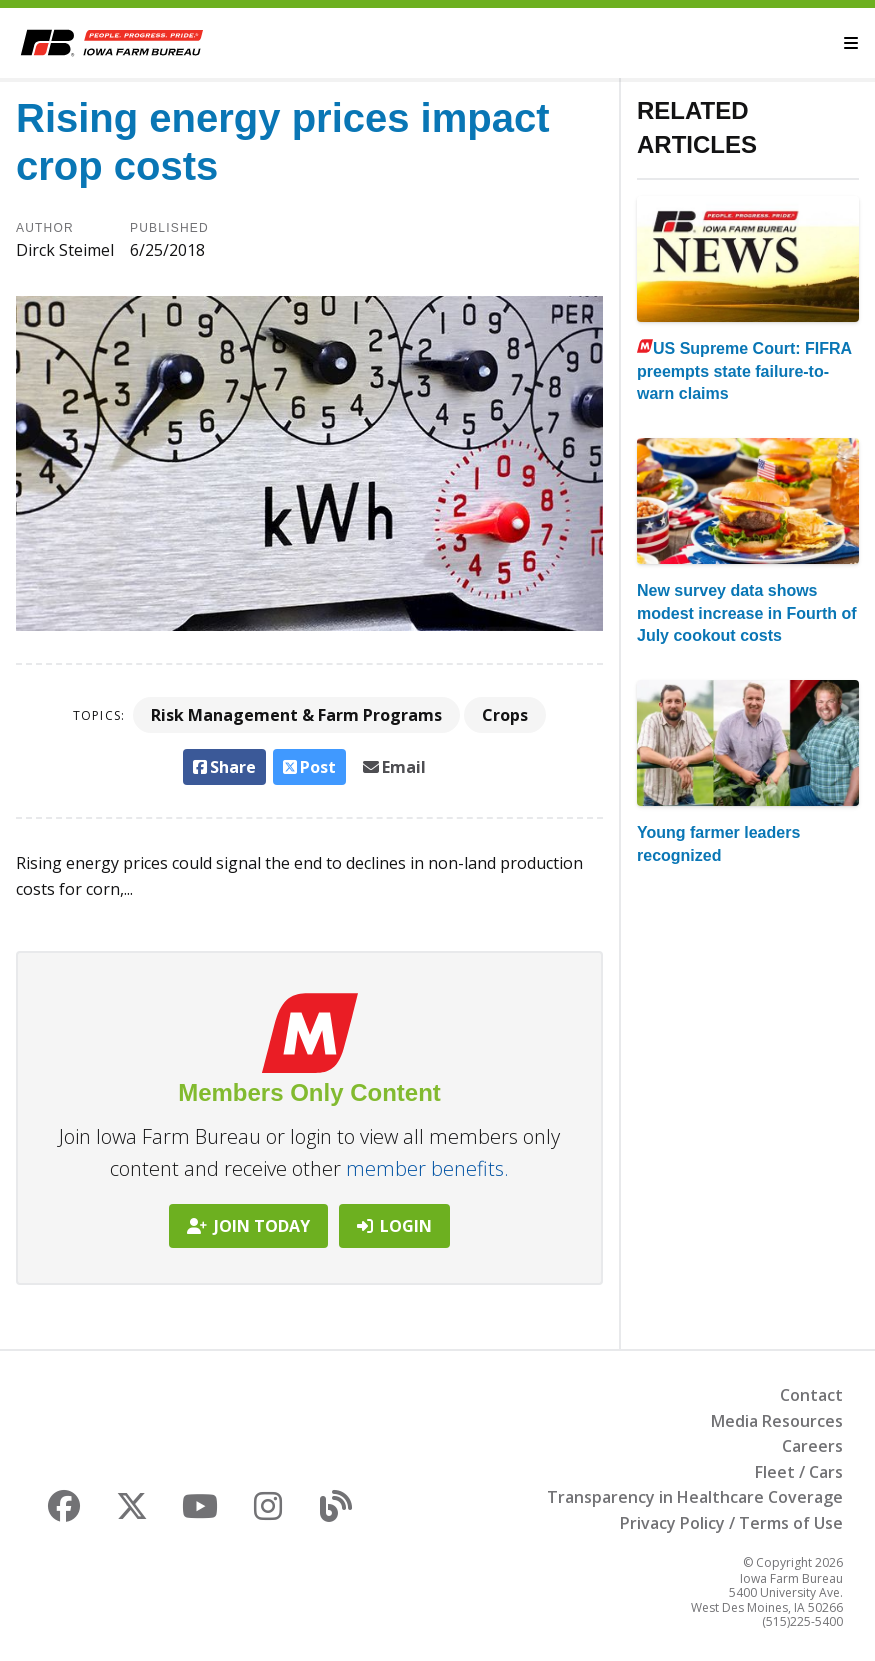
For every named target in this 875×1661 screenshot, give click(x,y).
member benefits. (427, 1168)
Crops (505, 715)
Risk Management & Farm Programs (296, 715)
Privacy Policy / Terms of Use (731, 1523)
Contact (811, 1395)
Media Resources (777, 1421)
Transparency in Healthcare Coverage (695, 1497)
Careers (812, 1446)
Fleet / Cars (799, 1472)
